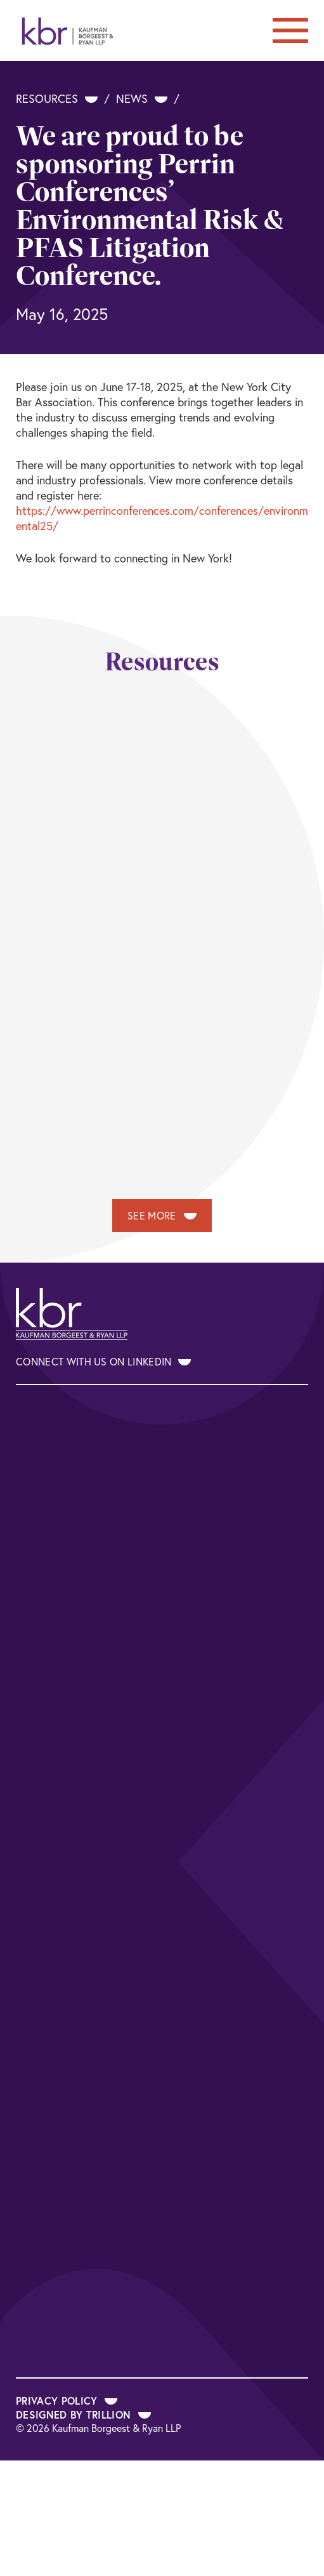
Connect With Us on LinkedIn (103, 1361)
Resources (57, 98)
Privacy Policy (66, 2400)
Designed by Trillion (83, 2414)
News (141, 98)
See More (162, 1215)
